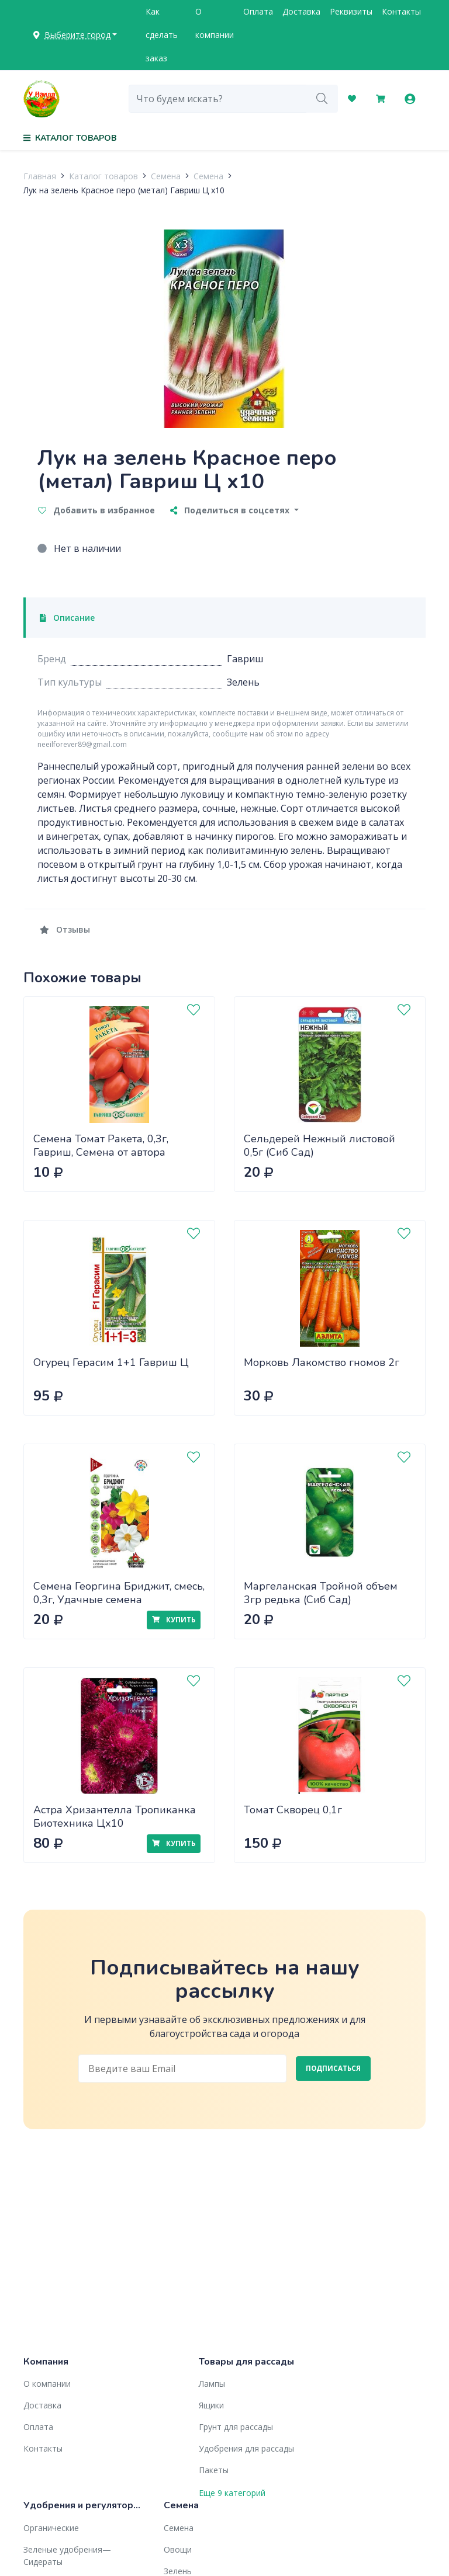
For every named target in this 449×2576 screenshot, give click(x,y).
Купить (173, 1619)
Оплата (258, 11)
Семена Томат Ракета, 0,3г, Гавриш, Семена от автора (100, 1145)
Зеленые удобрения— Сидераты (67, 2555)
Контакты (401, 11)
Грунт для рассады (236, 2426)
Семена (166, 176)
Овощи (178, 2549)
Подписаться (333, 2068)
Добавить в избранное (96, 510)
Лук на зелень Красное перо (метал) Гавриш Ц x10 (123, 190)
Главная (39, 176)
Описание (67, 617)
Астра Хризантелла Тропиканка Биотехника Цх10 (114, 1816)
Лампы (212, 2383)
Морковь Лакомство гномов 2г (321, 1362)
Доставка (301, 11)
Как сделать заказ (162, 35)
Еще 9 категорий (232, 2492)
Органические (51, 2527)
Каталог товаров (103, 176)
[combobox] (218, 99)
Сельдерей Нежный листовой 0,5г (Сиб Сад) (319, 1145)
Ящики (211, 2405)
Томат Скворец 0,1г (293, 1810)
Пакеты (214, 2470)
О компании (214, 23)
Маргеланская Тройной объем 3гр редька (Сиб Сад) (321, 1593)
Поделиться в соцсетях (231, 510)
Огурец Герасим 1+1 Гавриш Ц (111, 1362)
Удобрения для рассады (246, 2448)
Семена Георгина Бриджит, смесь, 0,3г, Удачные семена (119, 1593)
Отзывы (65, 929)
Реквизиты (351, 11)
